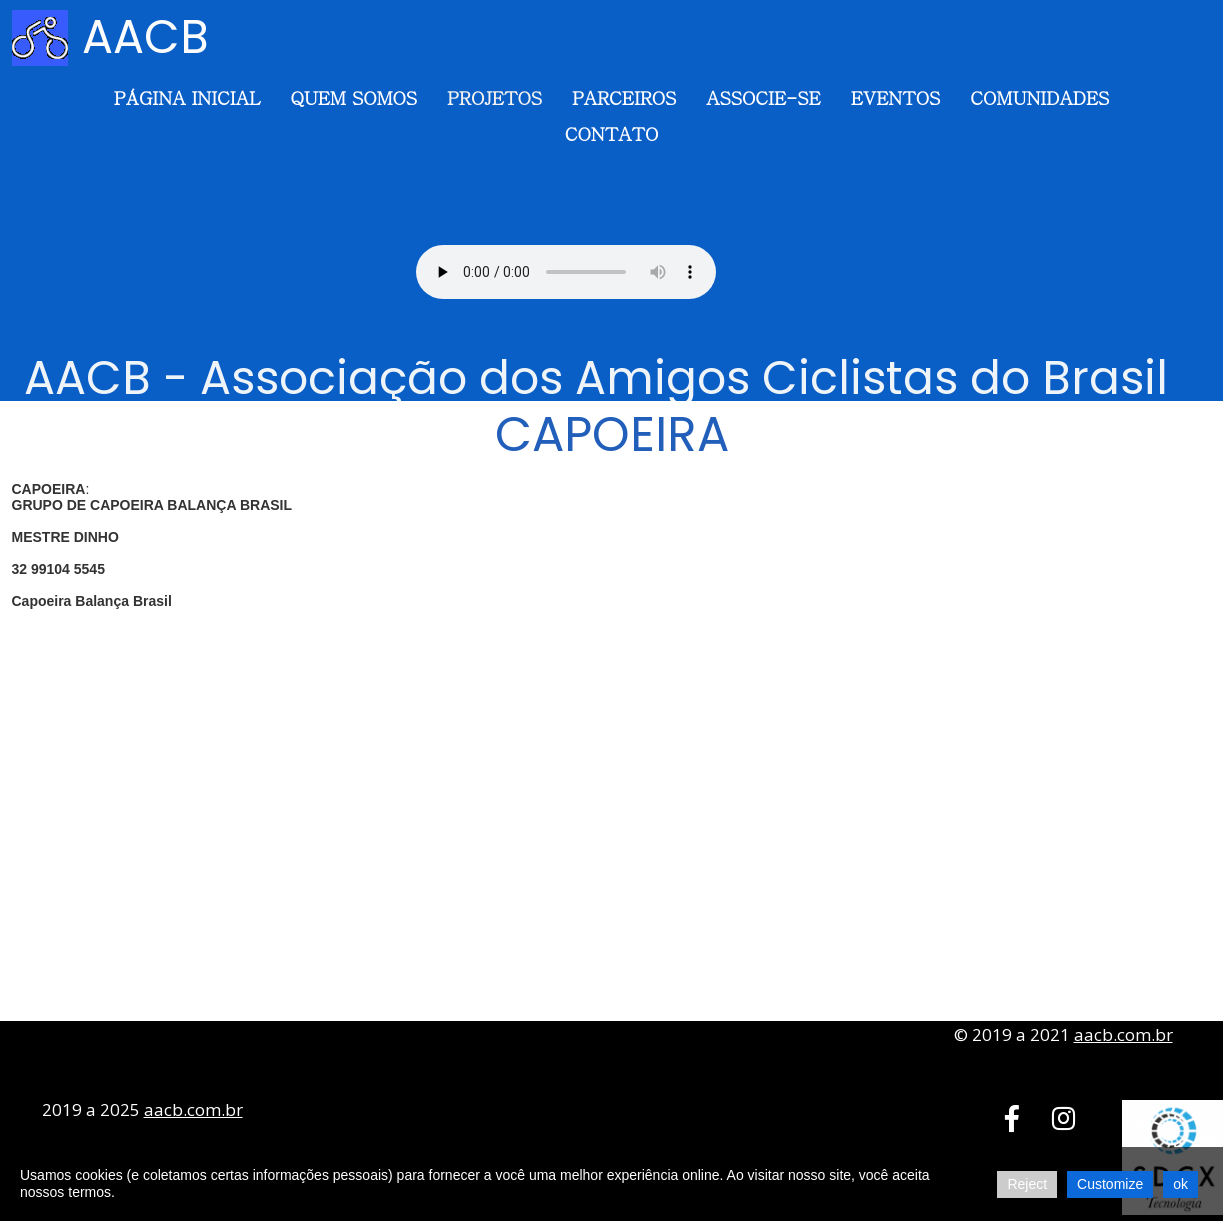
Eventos (896, 97)
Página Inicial (187, 97)
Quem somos (353, 97)
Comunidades (1039, 97)
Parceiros (624, 97)
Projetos (494, 97)
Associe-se (763, 97)
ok (1180, 1184)
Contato (611, 133)
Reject (1027, 1184)
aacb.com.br (1123, 1034)
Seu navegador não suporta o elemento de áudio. (566, 272)
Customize (1110, 1184)
